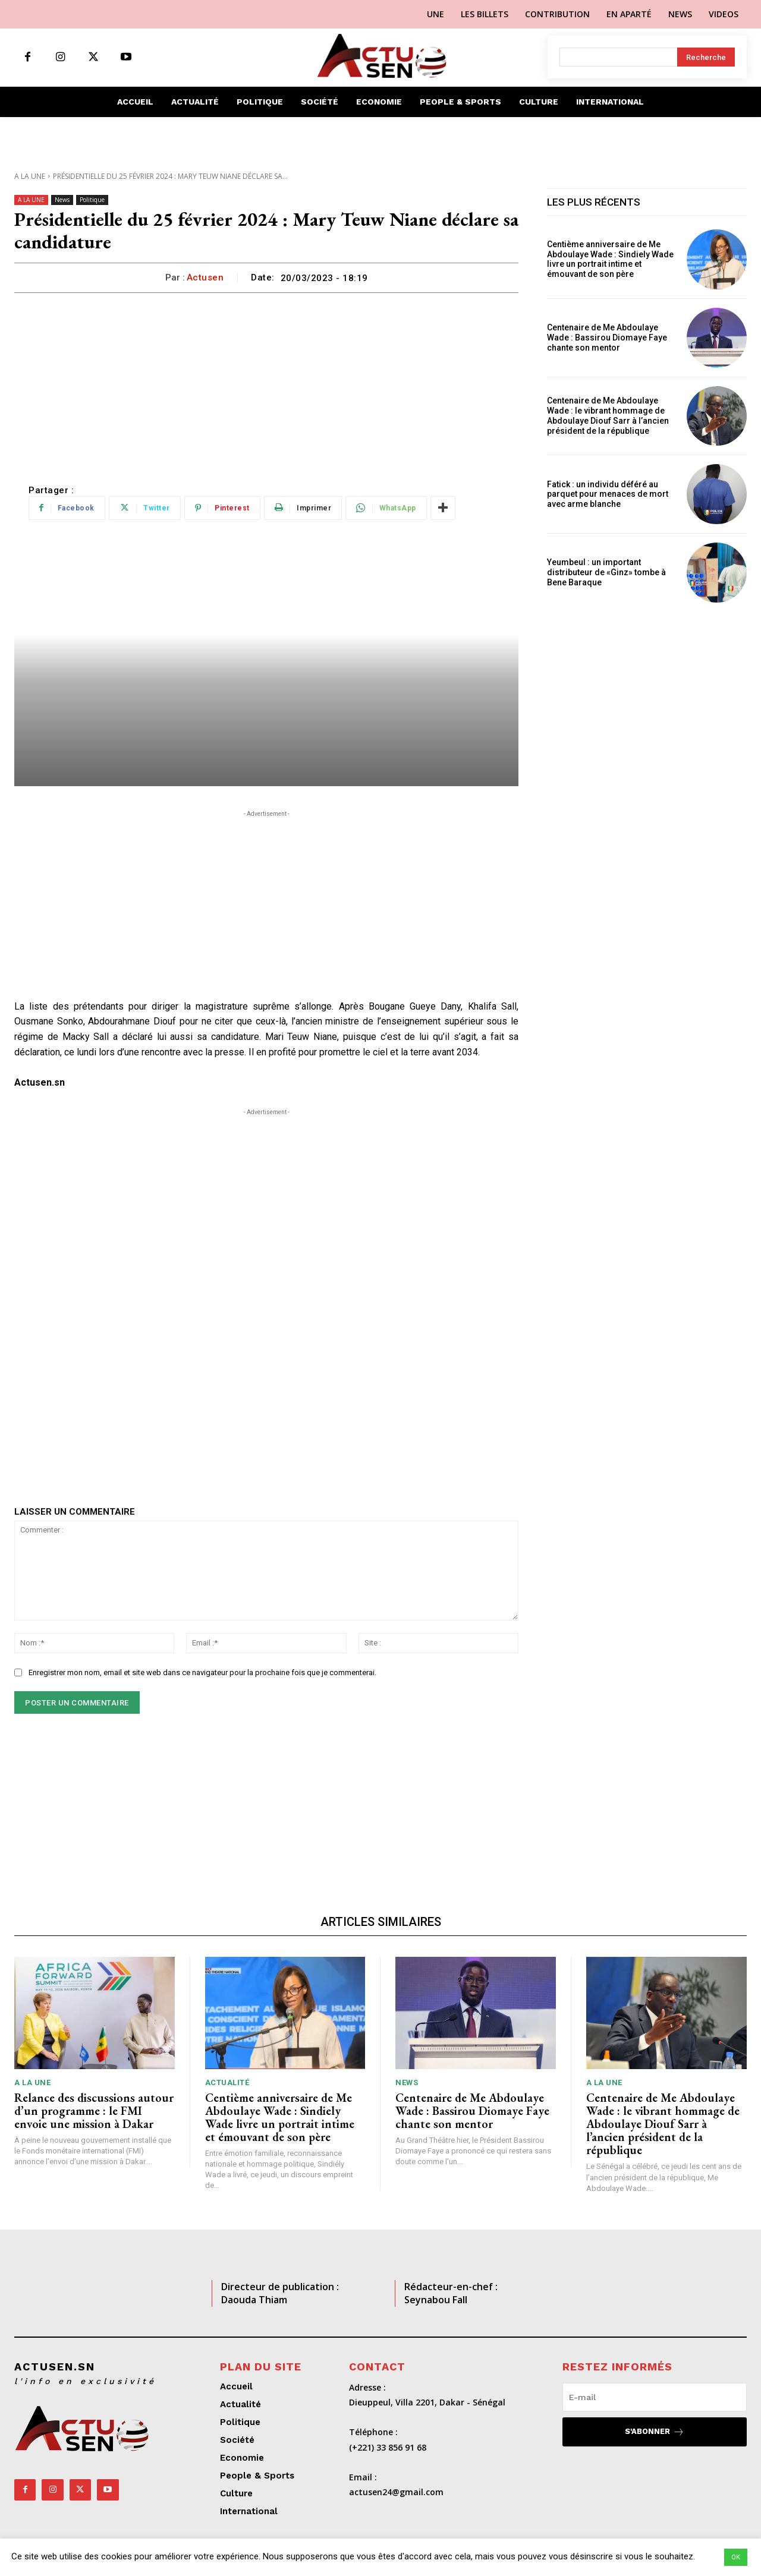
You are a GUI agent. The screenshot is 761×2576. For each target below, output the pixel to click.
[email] (654, 2397)
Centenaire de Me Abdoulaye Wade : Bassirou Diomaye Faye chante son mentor (607, 337)
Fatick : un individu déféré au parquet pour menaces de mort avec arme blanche (607, 494)
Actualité (227, 2082)
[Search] (706, 57)
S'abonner (654, 2432)
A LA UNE (29, 176)
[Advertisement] (266, 382)
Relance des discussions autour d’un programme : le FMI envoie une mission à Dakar (94, 2111)
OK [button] (735, 2557)
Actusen (205, 277)
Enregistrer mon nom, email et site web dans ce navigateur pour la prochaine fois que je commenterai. (202, 1672)
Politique (92, 200)
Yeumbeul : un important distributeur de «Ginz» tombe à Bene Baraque (606, 572)
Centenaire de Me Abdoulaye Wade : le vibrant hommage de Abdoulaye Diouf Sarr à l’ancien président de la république (608, 415)
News (62, 200)
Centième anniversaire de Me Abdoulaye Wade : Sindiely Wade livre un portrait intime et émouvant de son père (610, 259)
